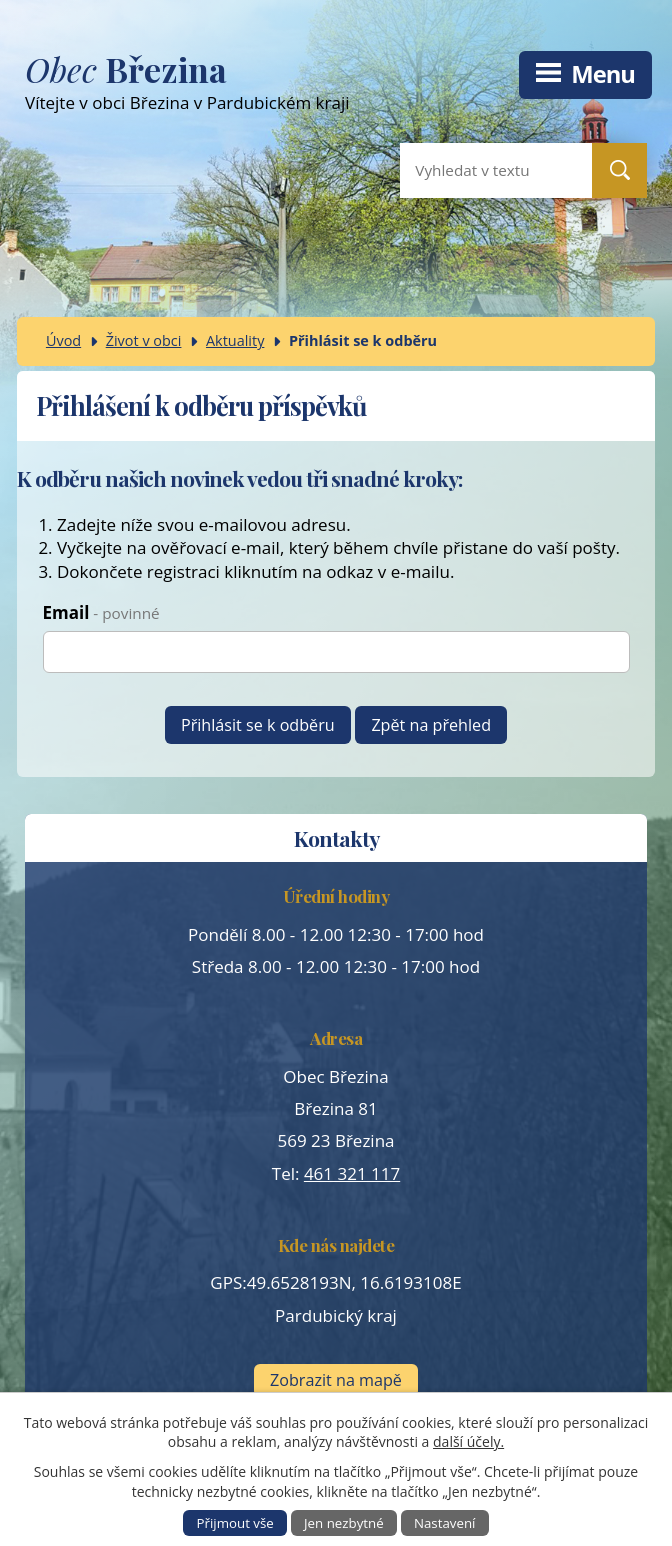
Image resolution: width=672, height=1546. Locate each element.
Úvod (63, 340)
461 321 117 (352, 1173)
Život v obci (144, 340)
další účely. (468, 1441)
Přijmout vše (235, 1523)
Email (101, 612)
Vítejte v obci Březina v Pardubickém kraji (274, 86)
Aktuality (235, 340)
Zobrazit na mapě (336, 1380)
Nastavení (445, 1523)
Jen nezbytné (344, 1523)
